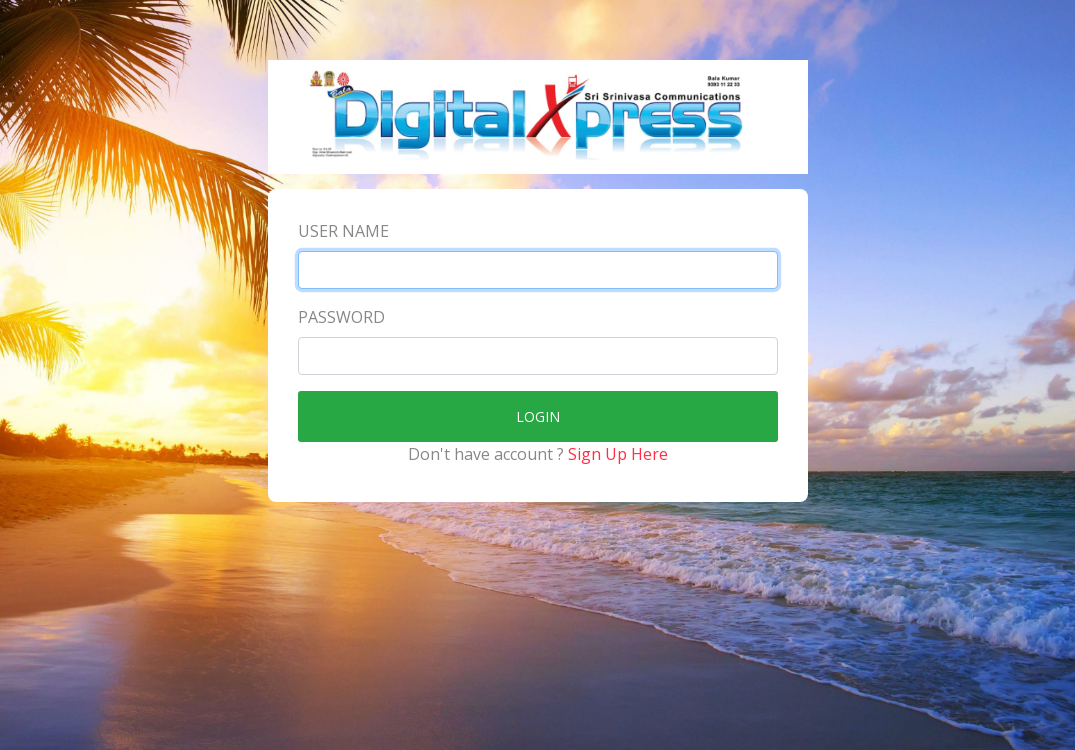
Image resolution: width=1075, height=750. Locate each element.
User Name (343, 231)
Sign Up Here (618, 454)
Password (341, 317)
